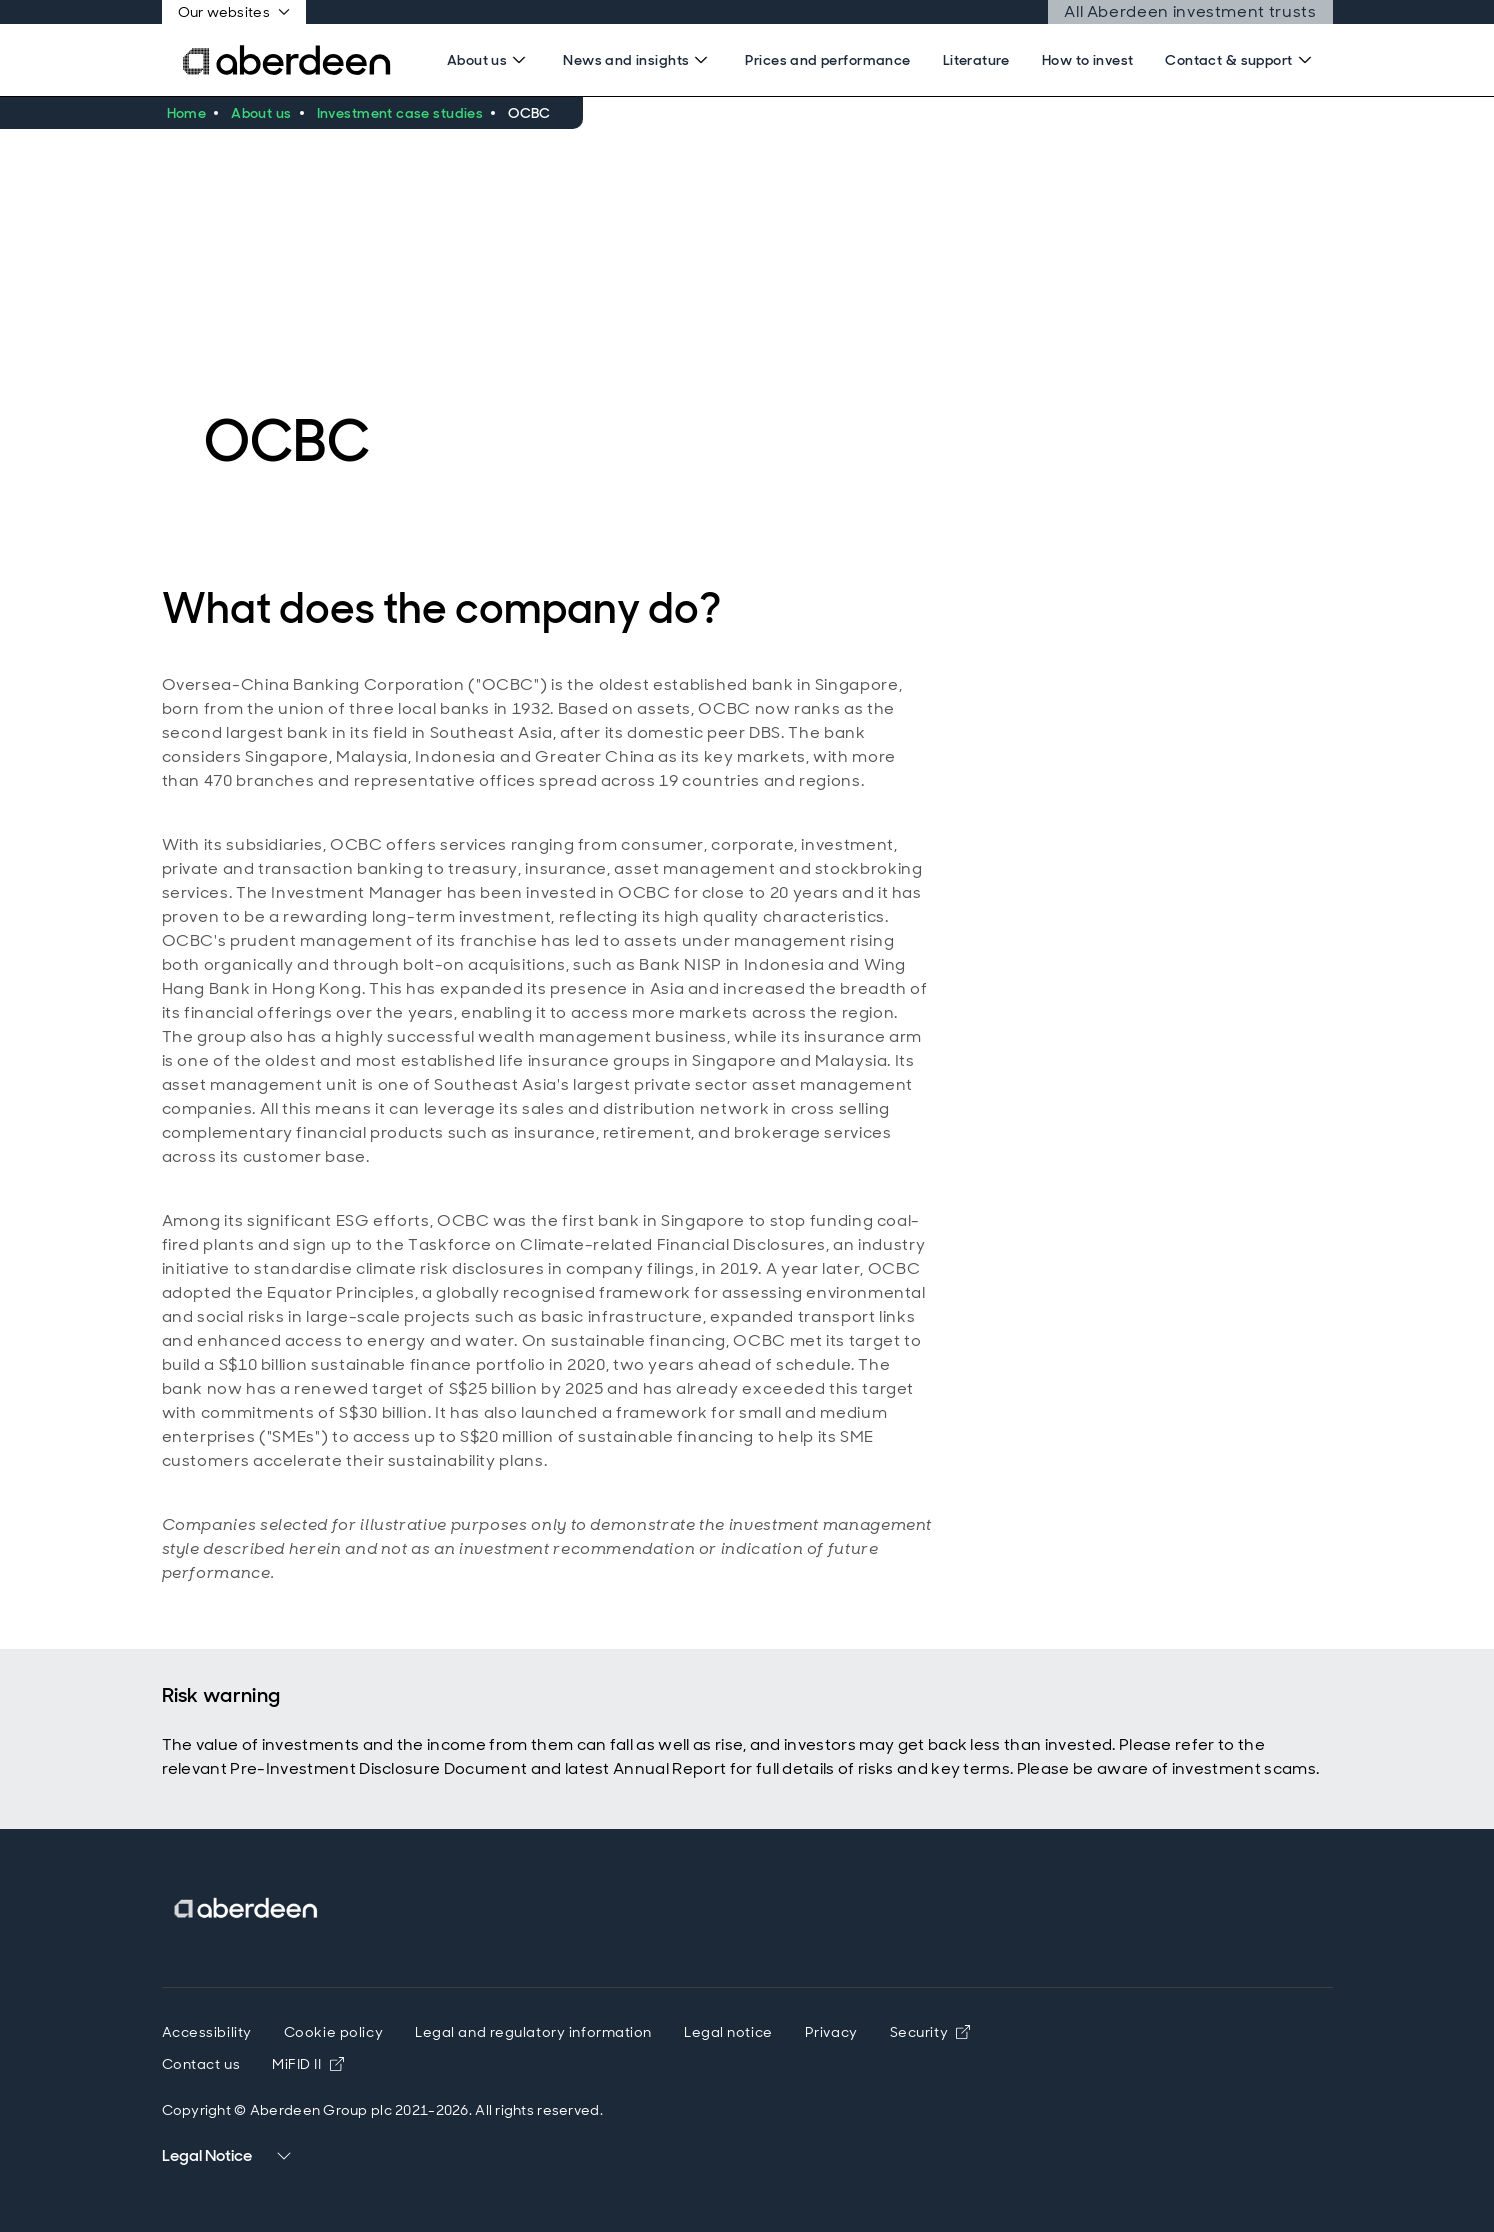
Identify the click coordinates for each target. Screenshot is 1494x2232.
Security (930, 2032)
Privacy (831, 2032)
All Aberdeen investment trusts (1190, 11)
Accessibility (207, 2032)
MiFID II (307, 2064)
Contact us (201, 2064)
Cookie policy (333, 2032)
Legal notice (728, 2032)
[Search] (489, 60)
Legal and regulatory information (533, 2032)
